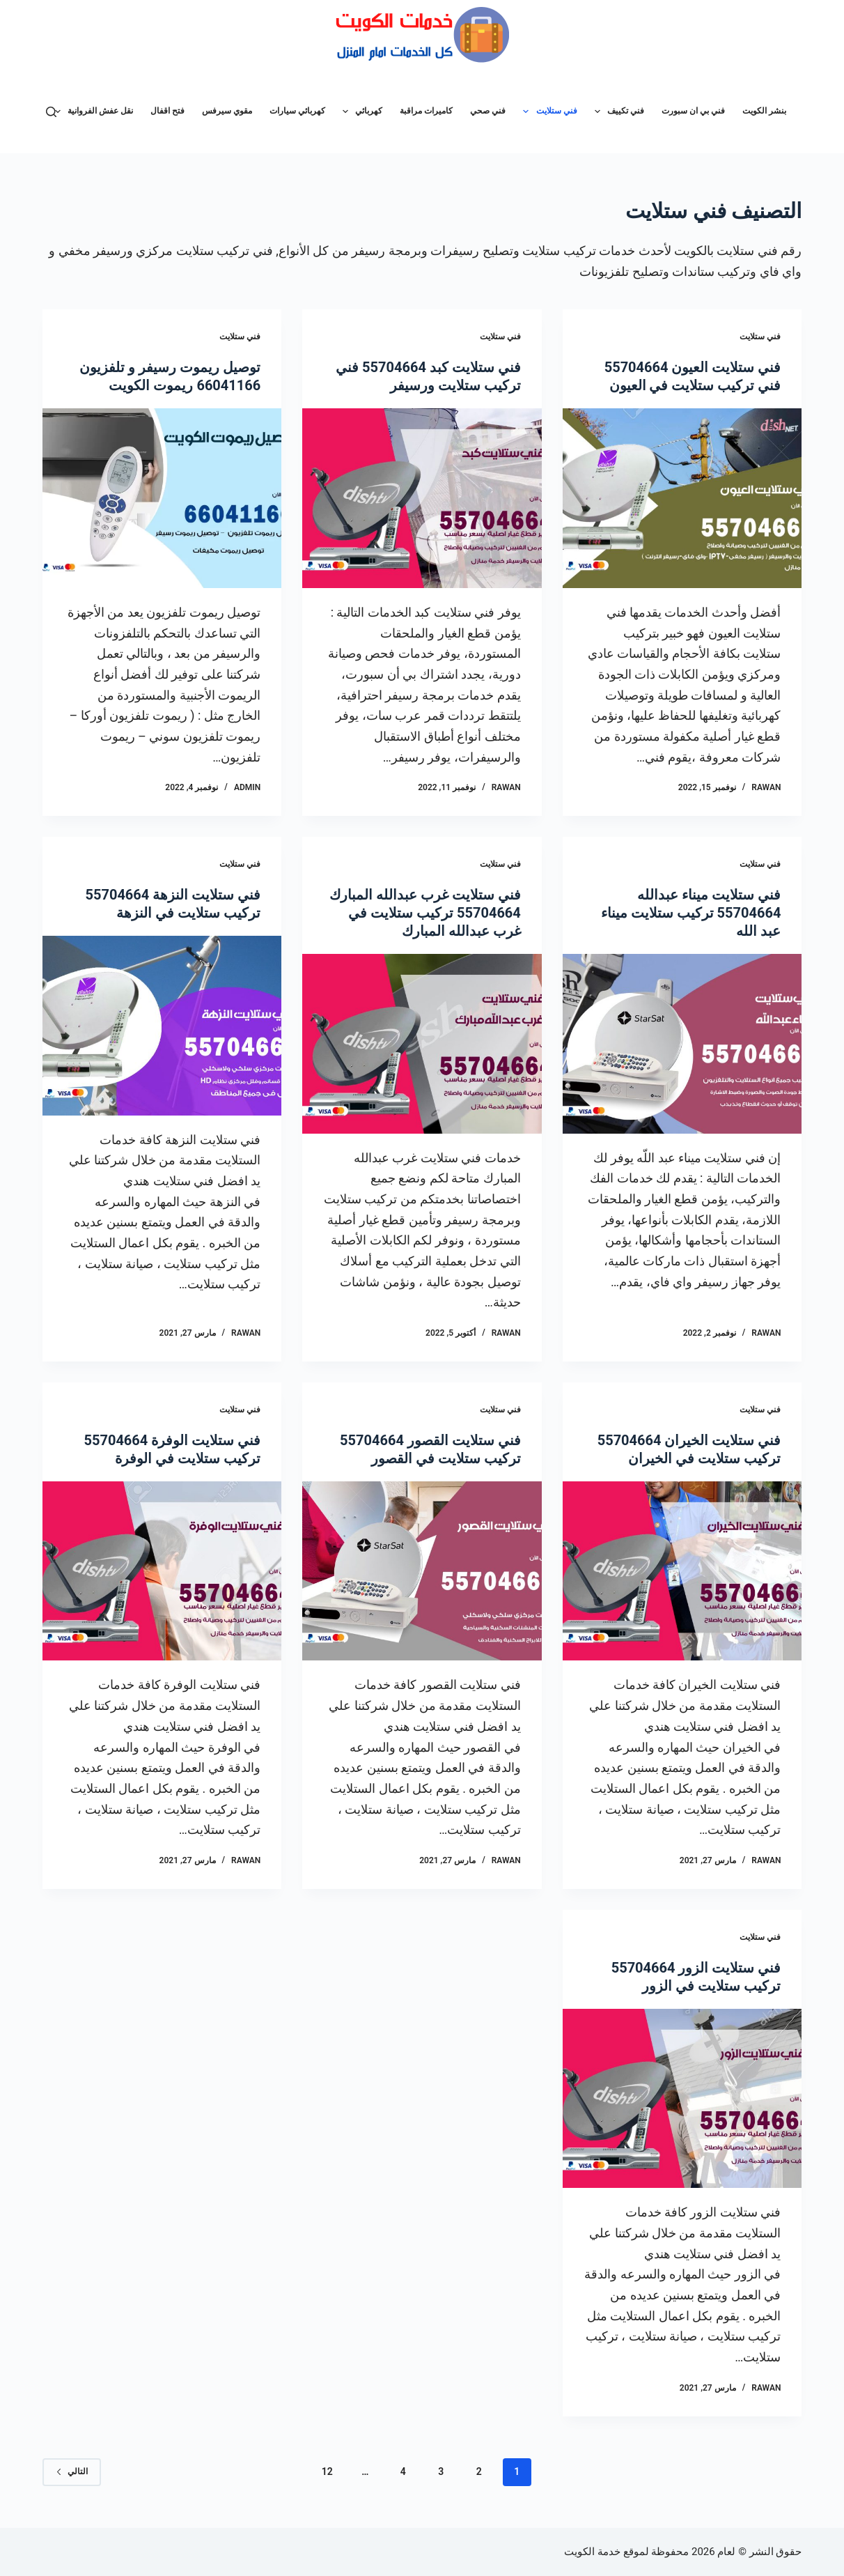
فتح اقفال (167, 111)
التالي (72, 2471)
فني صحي (488, 111)
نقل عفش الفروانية (91, 111)
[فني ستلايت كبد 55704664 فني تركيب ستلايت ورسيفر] (422, 498)
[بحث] (51, 112)
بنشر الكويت (764, 111)
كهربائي (359, 111)
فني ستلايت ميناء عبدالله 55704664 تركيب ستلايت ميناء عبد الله (691, 912)
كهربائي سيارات (297, 111)
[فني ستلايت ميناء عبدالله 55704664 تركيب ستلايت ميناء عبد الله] (682, 1044)
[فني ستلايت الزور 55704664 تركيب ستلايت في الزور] (682, 2099)
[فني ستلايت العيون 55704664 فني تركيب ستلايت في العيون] (682, 498)
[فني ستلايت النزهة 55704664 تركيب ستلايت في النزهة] (162, 1026)
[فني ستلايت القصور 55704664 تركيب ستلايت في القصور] (422, 1571)
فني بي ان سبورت (693, 111)
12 (327, 2471)
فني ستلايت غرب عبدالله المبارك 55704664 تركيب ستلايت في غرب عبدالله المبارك (425, 912)
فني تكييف (616, 111)
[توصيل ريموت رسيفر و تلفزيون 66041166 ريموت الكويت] (162, 498)
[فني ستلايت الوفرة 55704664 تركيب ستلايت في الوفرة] (162, 1571)
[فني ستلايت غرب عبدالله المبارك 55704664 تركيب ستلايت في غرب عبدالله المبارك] (422, 1044)
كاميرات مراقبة (426, 111)
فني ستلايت (547, 111)
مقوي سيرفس (227, 111)
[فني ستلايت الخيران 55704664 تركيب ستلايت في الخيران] (682, 1571)
